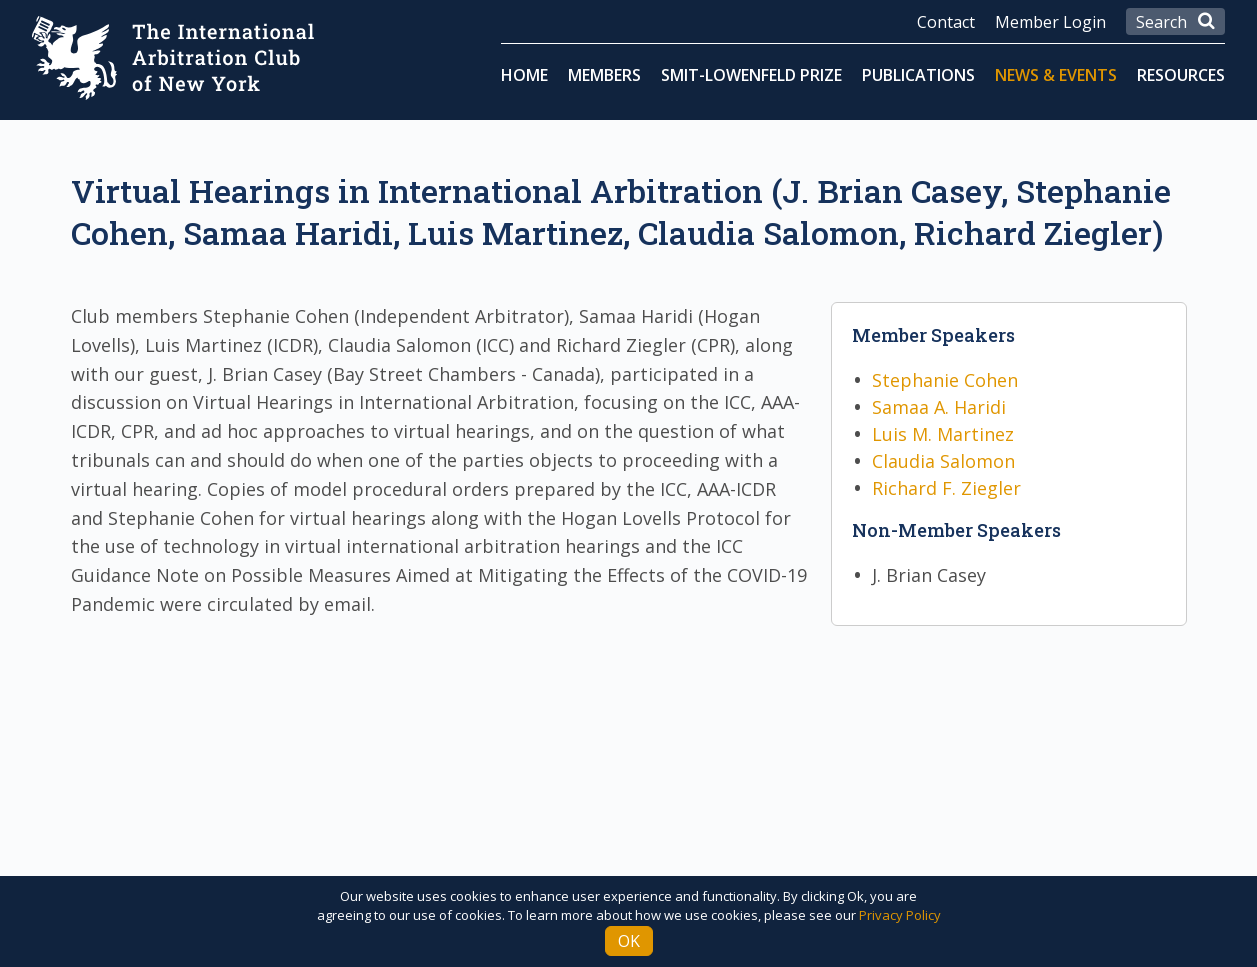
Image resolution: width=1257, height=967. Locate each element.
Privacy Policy (900, 915)
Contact (946, 22)
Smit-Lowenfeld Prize (751, 75)
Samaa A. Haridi (939, 407)
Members (604, 75)
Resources (1181, 75)
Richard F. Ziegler (946, 488)
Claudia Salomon (943, 461)
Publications (918, 75)
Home (524, 75)
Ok (629, 941)
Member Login (1050, 22)
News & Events (1056, 75)
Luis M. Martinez (943, 434)
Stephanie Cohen (945, 380)
